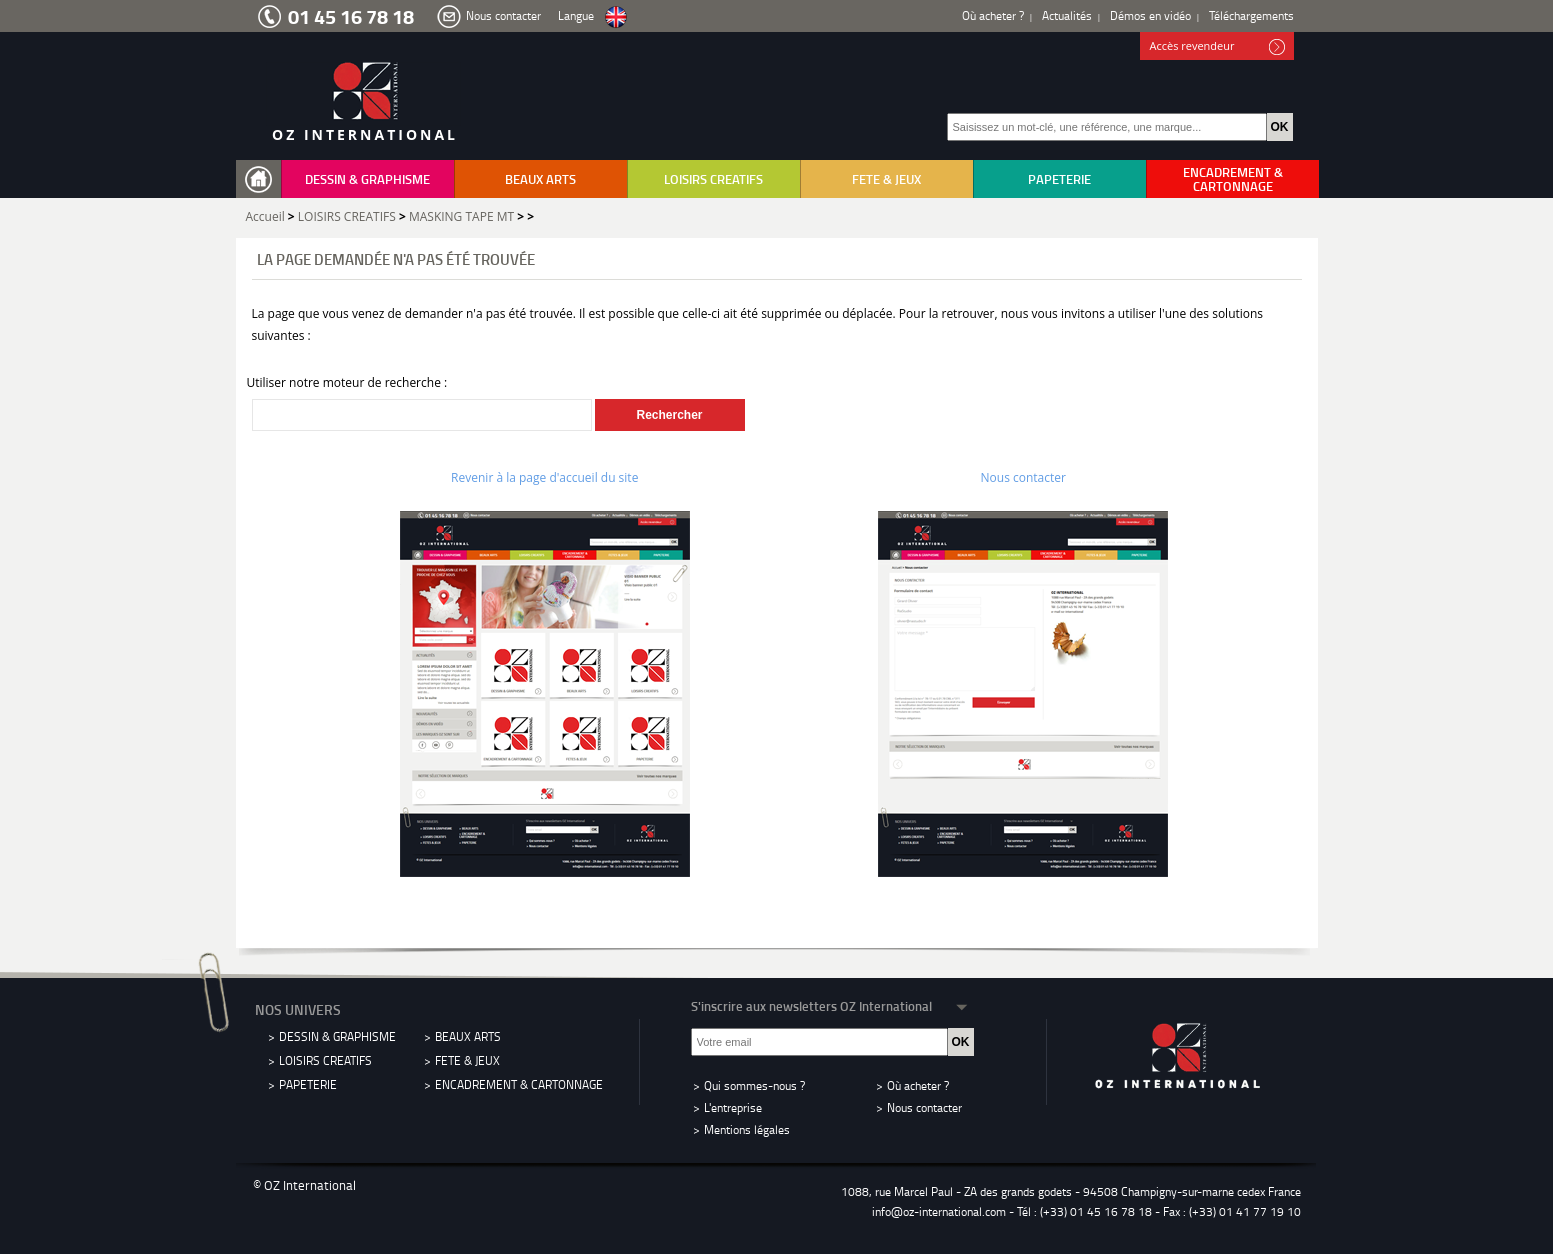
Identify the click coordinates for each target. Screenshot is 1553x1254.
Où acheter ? (993, 15)
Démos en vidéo (1150, 15)
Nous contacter (503, 15)
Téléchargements (1251, 15)
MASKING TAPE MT (461, 216)
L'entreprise (733, 1107)
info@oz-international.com (939, 1211)
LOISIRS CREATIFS (713, 179)
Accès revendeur (1217, 47)
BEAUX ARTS (540, 179)
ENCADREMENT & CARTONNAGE (1233, 179)
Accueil (265, 216)
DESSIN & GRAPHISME (367, 179)
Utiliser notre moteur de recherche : (347, 382)
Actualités (1067, 15)
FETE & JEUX (886, 179)
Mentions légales (747, 1129)
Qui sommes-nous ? (754, 1085)
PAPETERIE (1059, 179)
